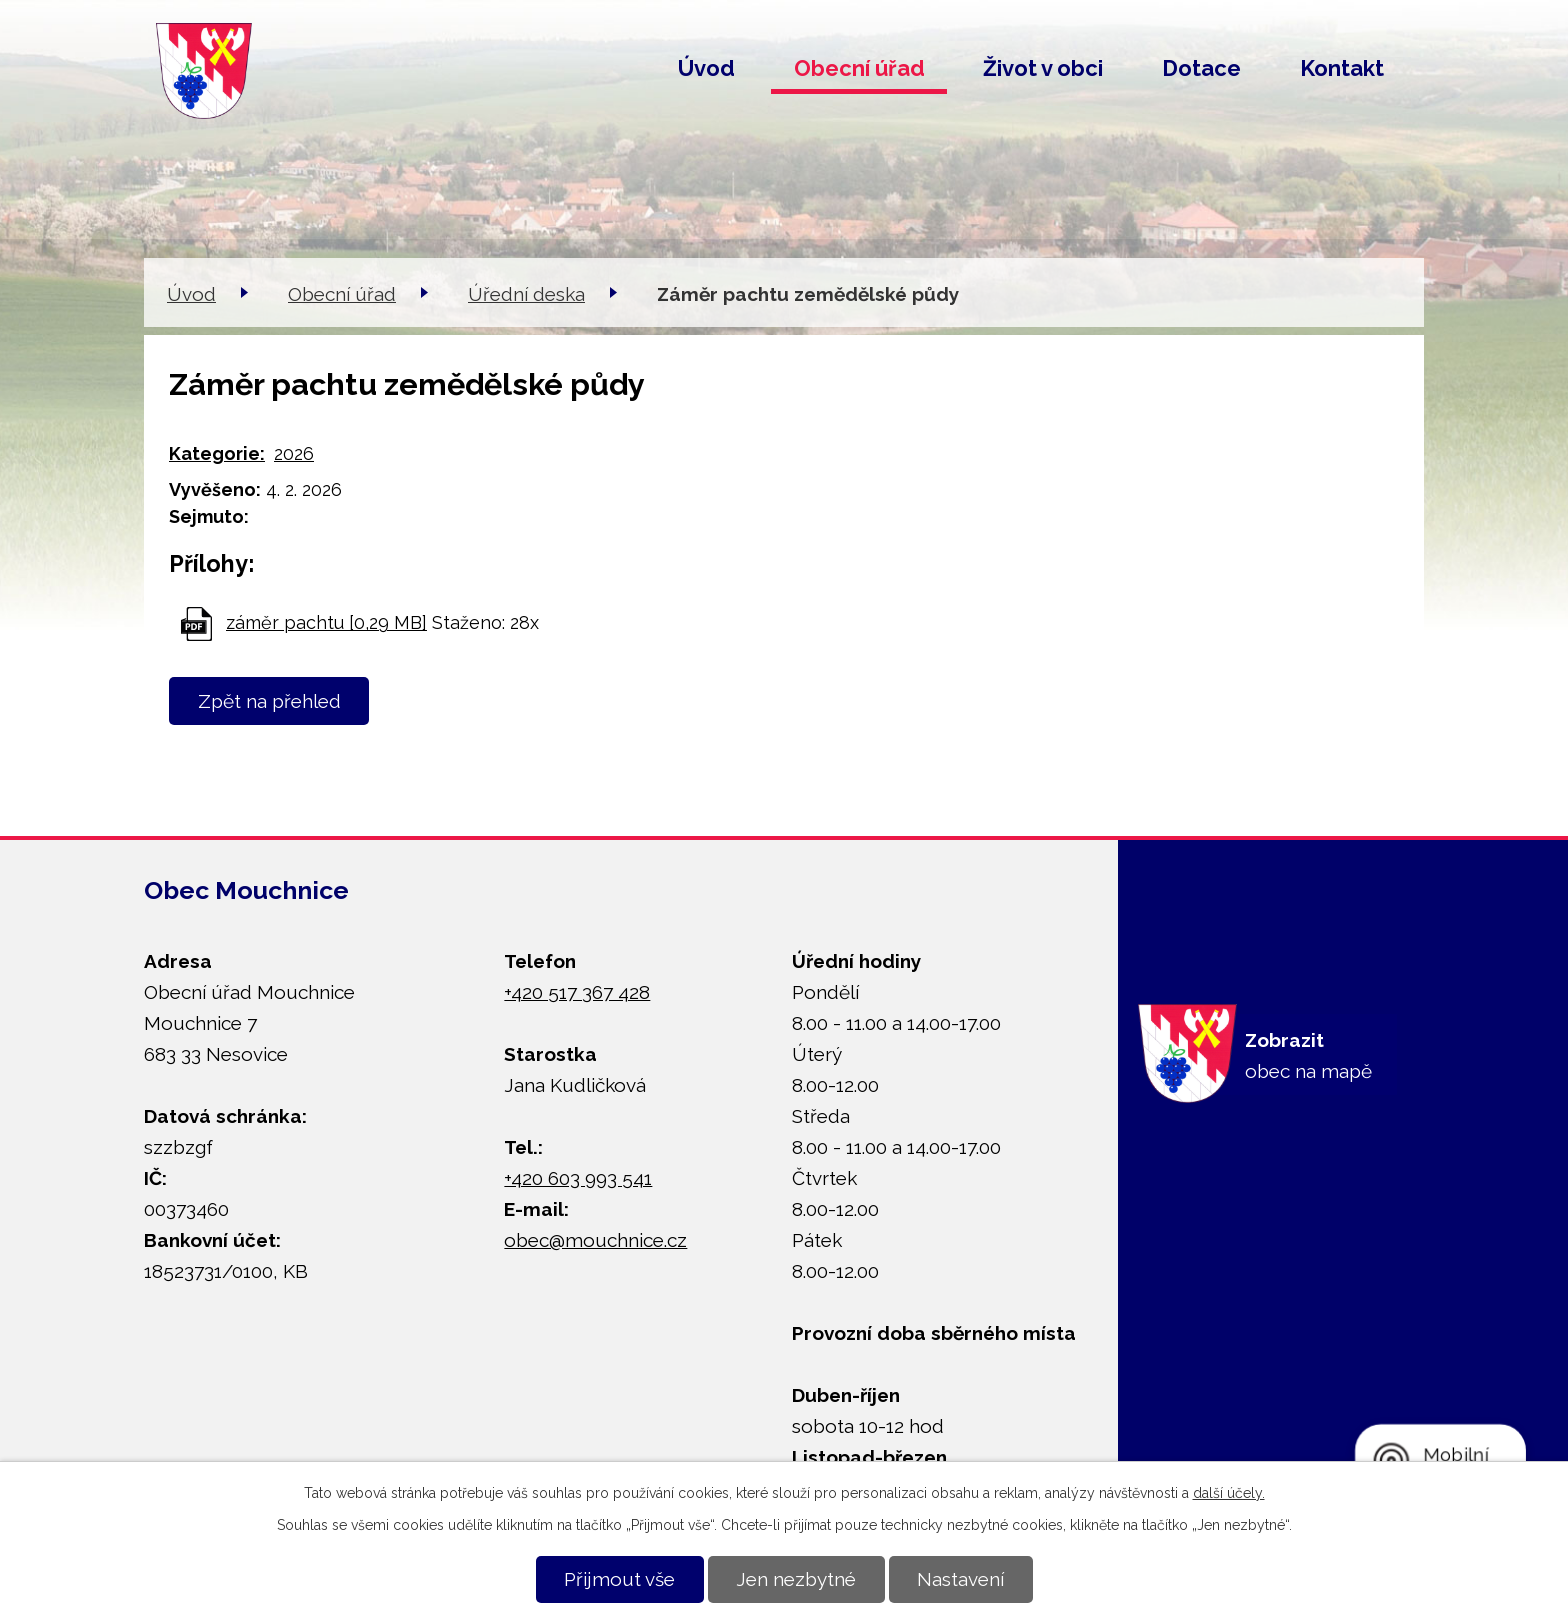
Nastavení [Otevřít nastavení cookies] (960, 1579)
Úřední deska (526, 294)
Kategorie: (217, 453)
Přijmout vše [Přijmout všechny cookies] (619, 1579)
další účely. (1229, 1493)
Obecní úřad (859, 68)
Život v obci (1043, 68)
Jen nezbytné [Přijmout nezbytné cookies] (796, 1579)
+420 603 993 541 (578, 1178)
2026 (294, 453)
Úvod (706, 68)
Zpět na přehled (269, 701)
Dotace (1201, 68)
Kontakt (1342, 68)
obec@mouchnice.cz (595, 1240)
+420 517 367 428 (577, 992)
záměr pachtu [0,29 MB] (326, 622)
